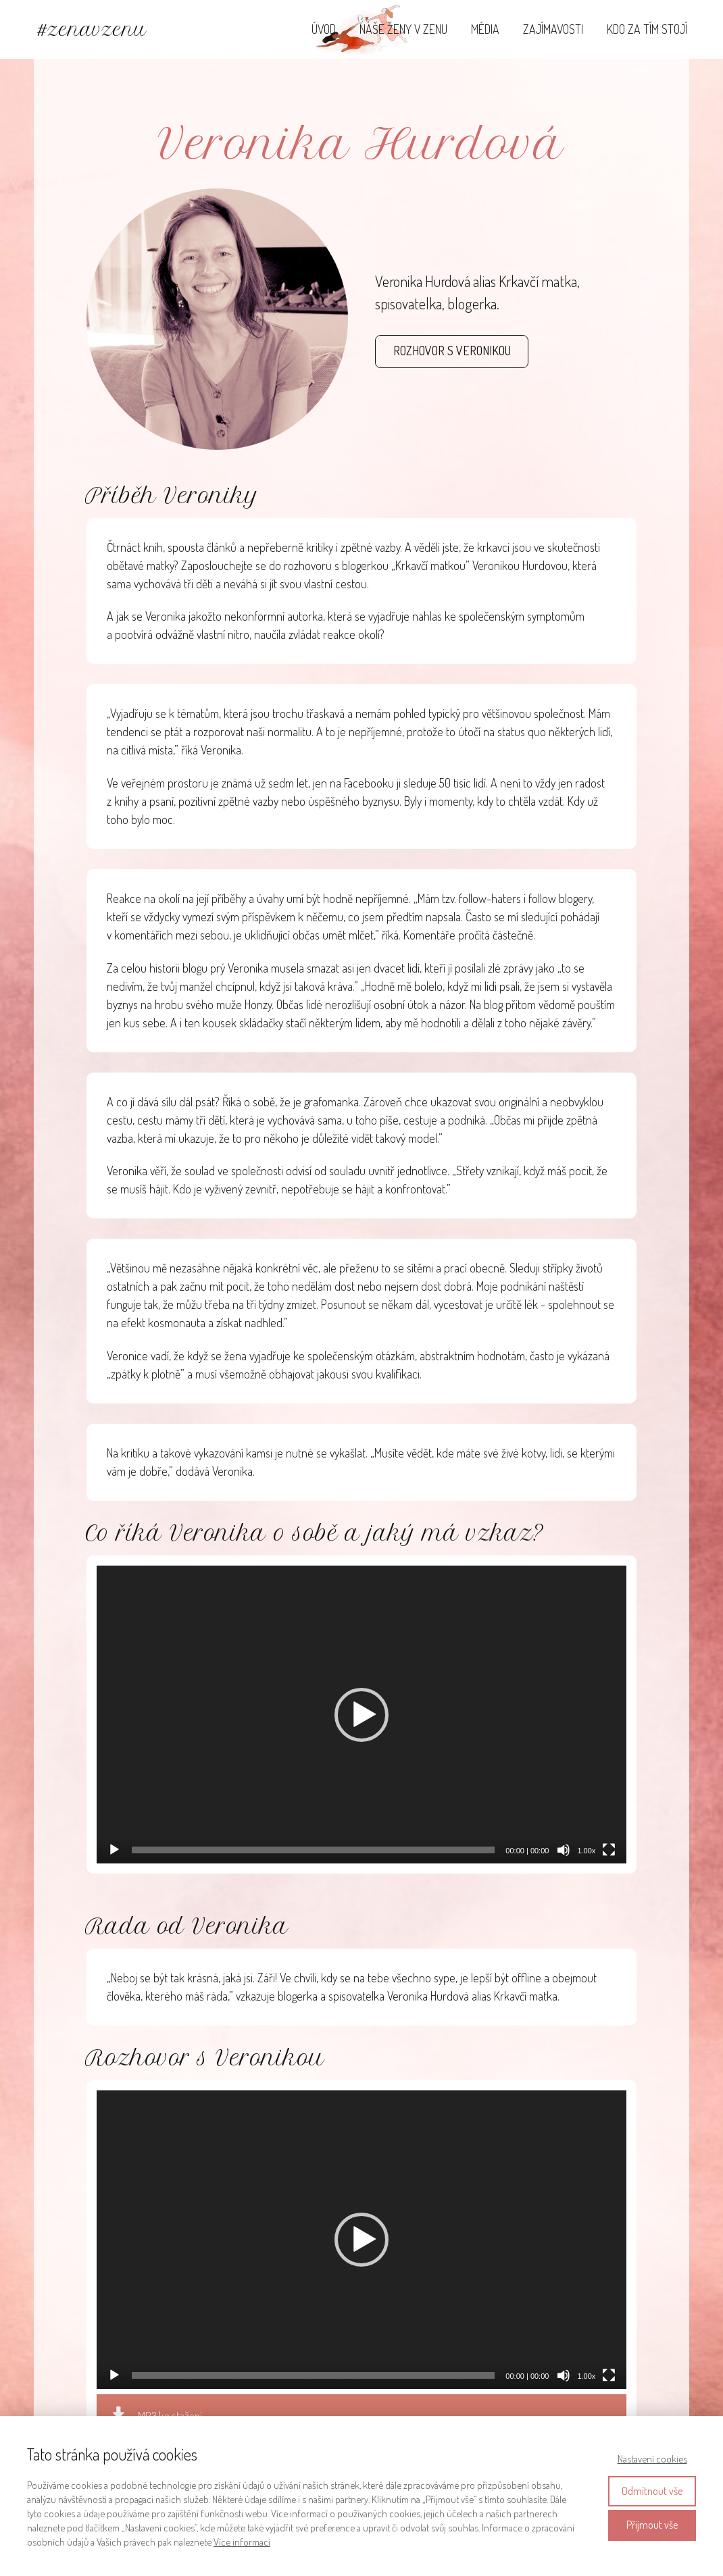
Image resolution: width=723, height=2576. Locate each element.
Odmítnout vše (652, 2491)
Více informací (242, 2541)
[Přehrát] (114, 1850)
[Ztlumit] (563, 1850)
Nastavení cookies (652, 2458)
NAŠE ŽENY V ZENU (403, 29)
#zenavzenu (91, 29)
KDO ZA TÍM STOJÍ (647, 29)
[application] (362, 1714)
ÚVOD (323, 29)
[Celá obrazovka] (609, 1850)
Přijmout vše (652, 2524)
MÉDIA (485, 29)
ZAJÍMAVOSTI (553, 29)
